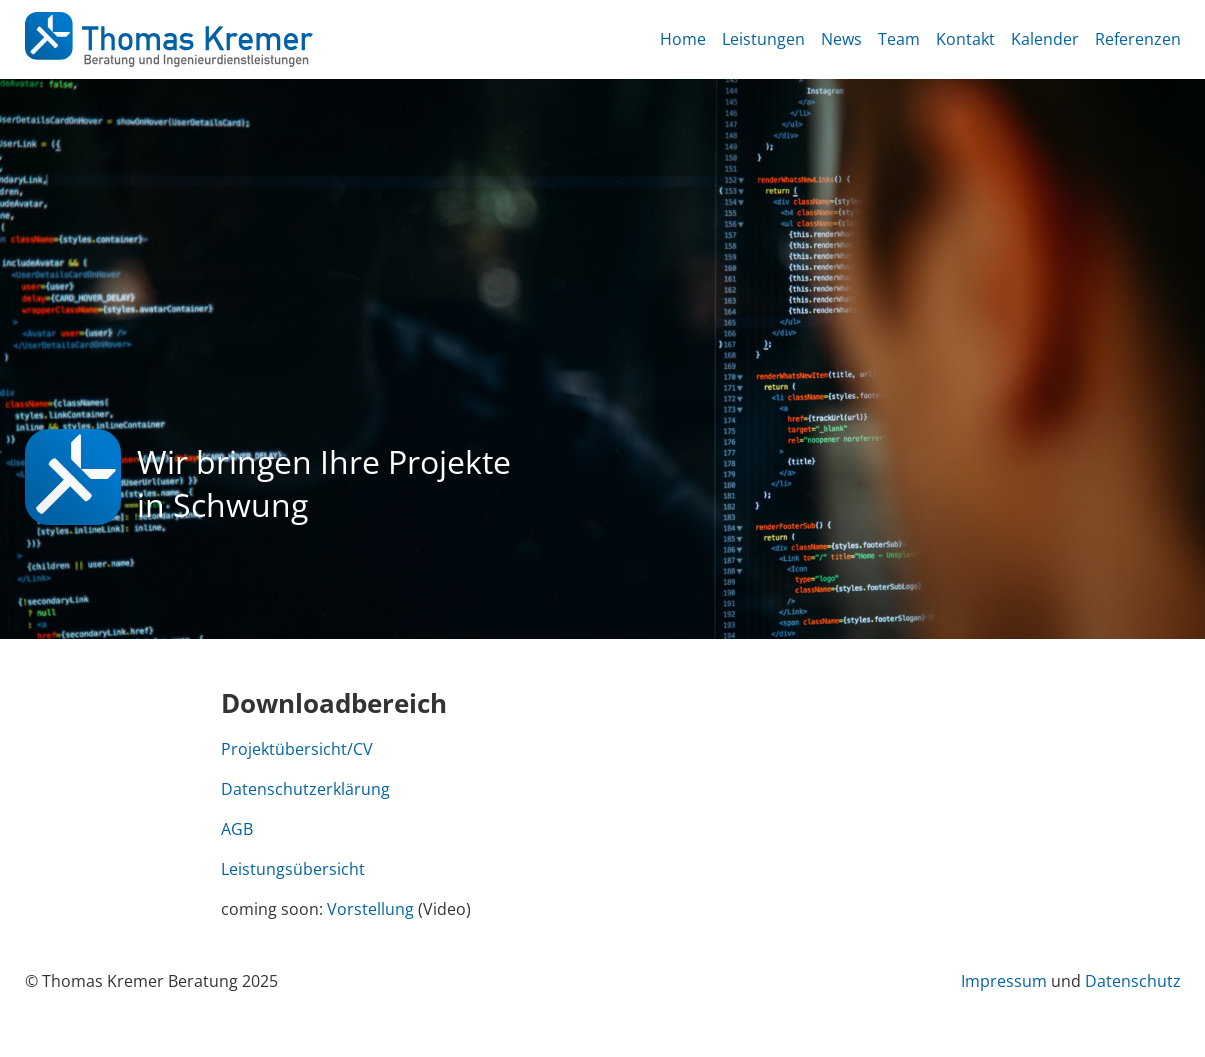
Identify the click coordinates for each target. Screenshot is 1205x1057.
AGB (237, 829)
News (841, 39)
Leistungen (763, 39)
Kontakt (965, 39)
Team (899, 39)
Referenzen (1138, 39)
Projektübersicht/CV (297, 749)
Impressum (1004, 981)
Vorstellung (370, 909)
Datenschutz (1133, 981)
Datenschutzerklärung (305, 789)
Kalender (1045, 39)
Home (683, 39)
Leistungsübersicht (293, 869)
